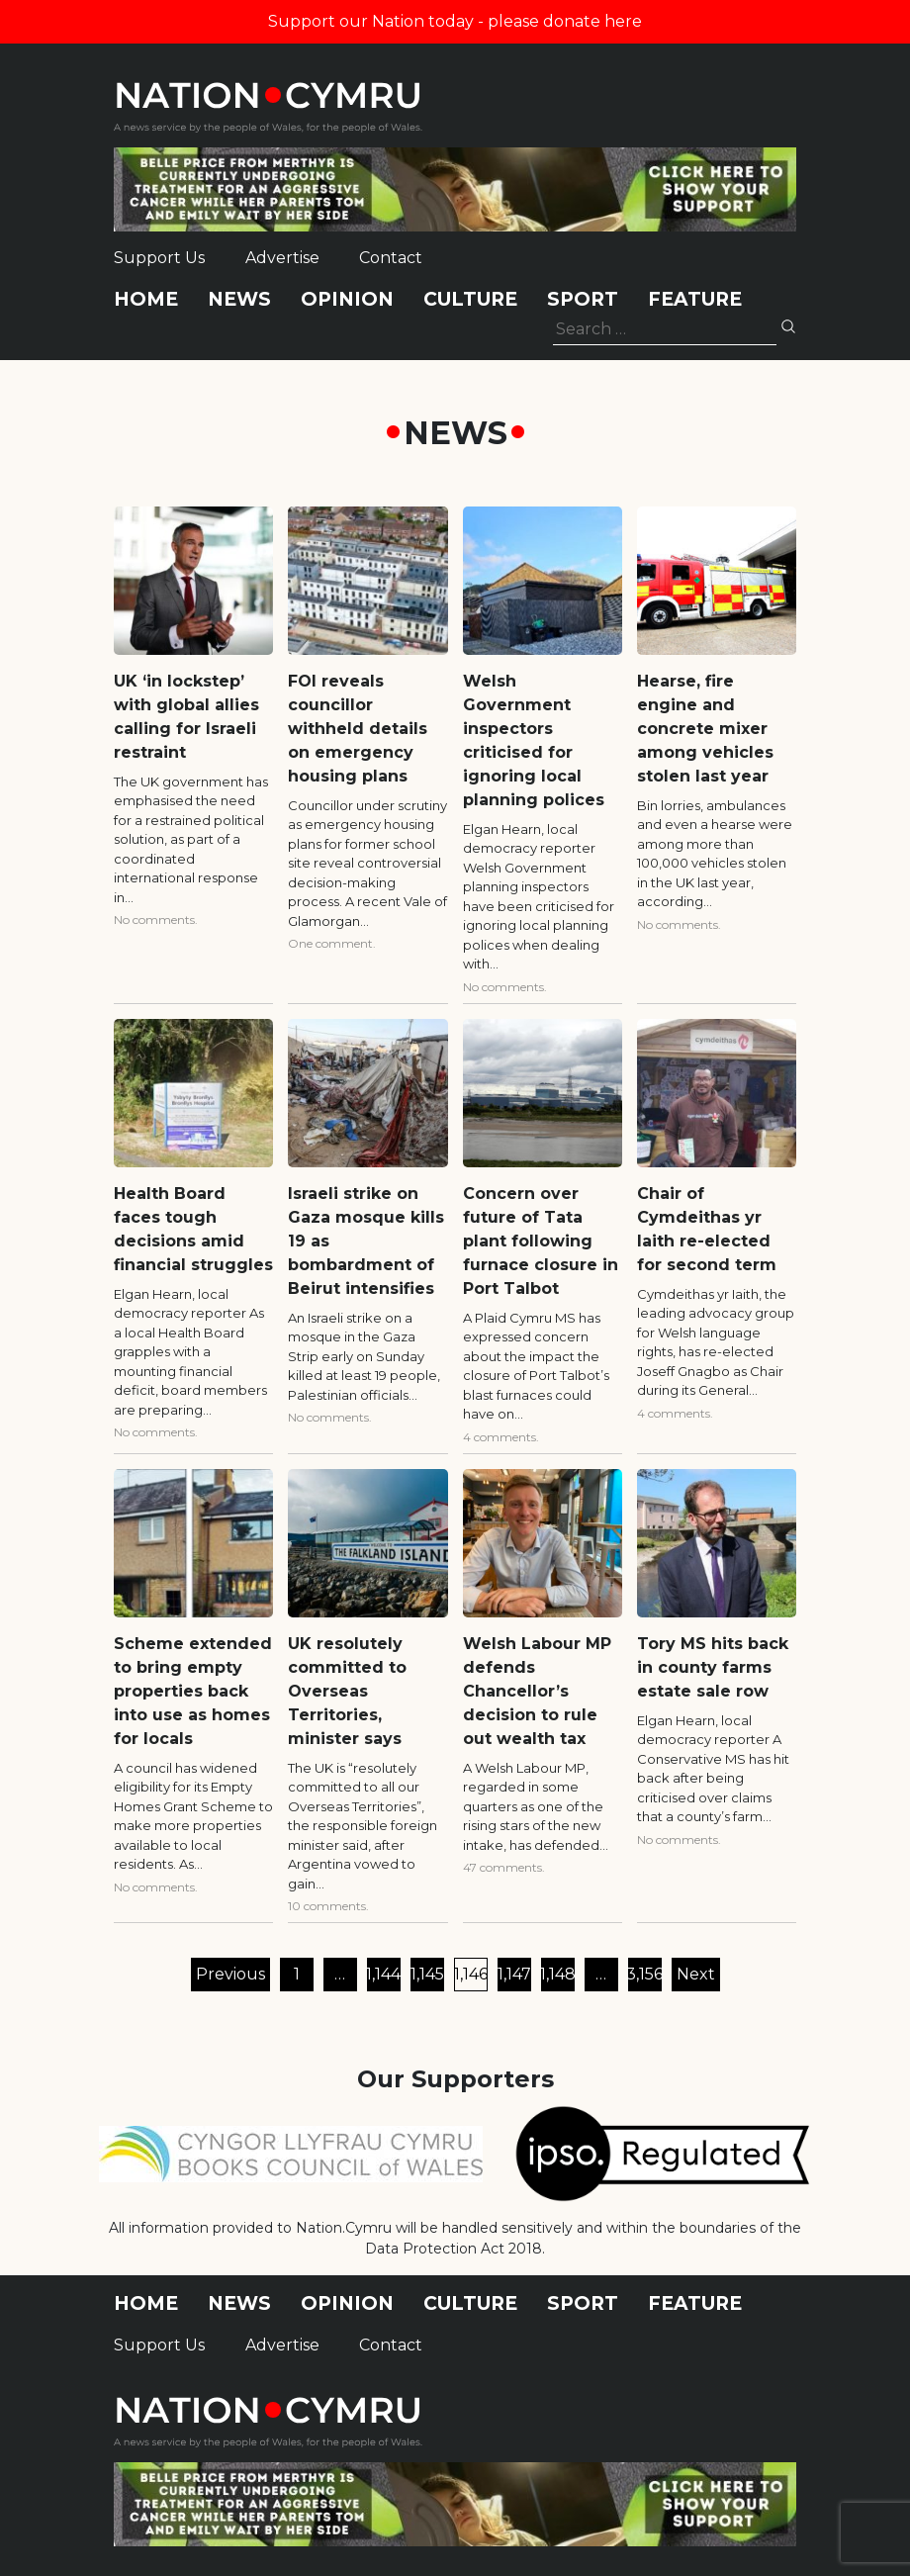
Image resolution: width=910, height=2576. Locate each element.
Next (696, 1974)
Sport (582, 299)
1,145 (427, 1974)
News (239, 299)
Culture (470, 299)
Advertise (282, 257)
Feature (695, 299)
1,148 (558, 1974)
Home (146, 299)
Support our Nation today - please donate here (455, 21)
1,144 (384, 1974)
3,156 (645, 1974)
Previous (230, 1974)
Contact (390, 257)
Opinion (347, 299)
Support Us (159, 257)
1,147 (514, 1974)
